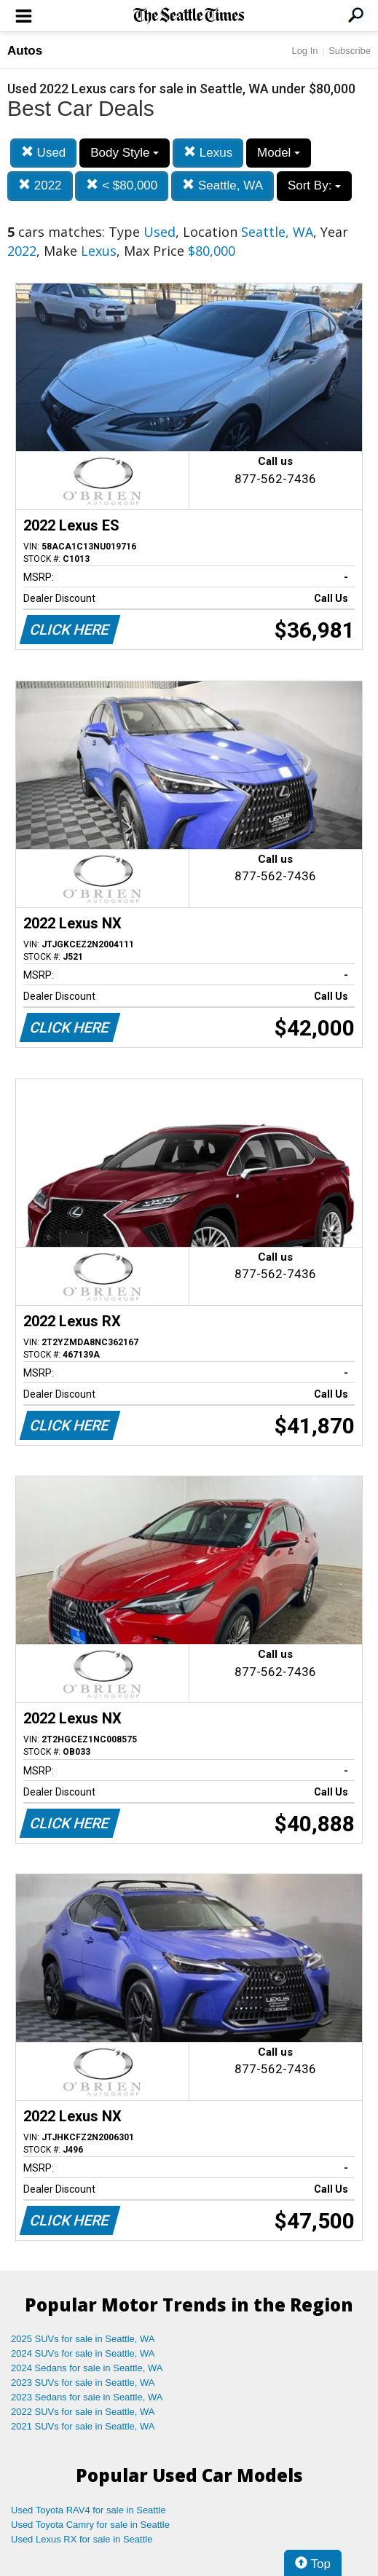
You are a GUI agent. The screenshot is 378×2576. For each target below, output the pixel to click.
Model (278, 153)
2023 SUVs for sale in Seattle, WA (83, 2382)
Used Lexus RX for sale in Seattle (81, 2539)
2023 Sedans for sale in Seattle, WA (86, 2397)
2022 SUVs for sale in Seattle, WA (83, 2411)
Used (43, 153)
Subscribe (349, 50)
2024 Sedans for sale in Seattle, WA (86, 2367)
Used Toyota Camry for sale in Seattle (90, 2524)
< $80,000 (121, 185)
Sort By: (314, 185)
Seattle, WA (222, 185)
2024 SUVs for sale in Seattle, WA (83, 2353)
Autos (24, 51)
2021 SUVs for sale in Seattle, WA (83, 2426)
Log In (304, 50)
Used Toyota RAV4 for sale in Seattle (88, 2510)
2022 (40, 185)
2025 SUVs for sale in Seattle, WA (83, 2338)
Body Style (124, 153)
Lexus (208, 153)
